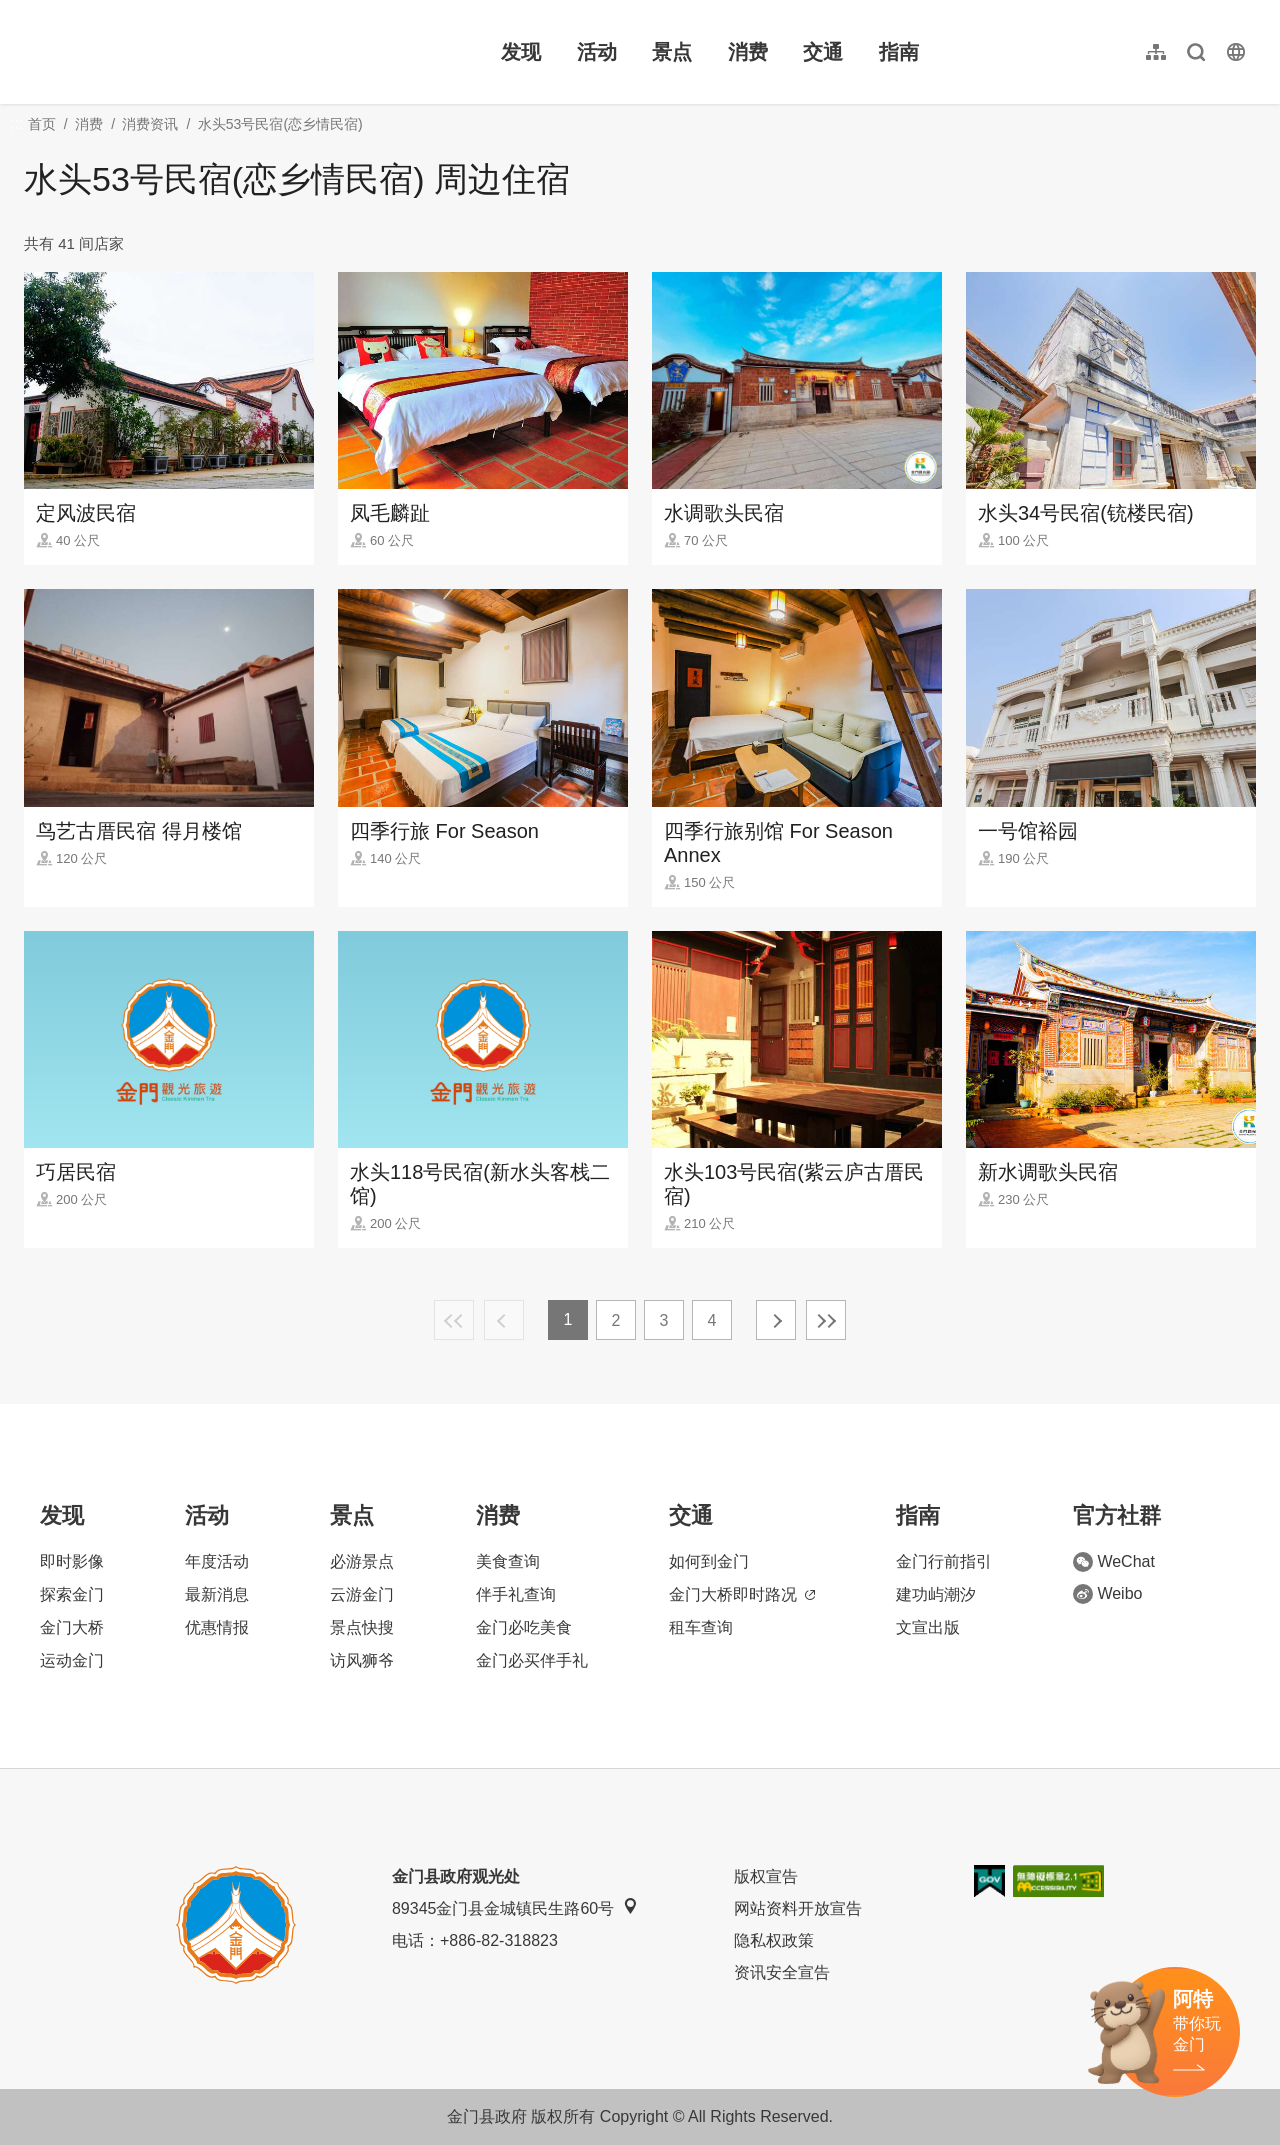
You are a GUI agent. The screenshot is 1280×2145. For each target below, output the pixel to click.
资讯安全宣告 (782, 1972)
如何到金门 (709, 1561)
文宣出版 (928, 1627)
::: (30, 11)
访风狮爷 (362, 1660)
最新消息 (217, 1594)
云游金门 (362, 1594)
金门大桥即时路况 (742, 1594)
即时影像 (72, 1561)
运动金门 (72, 1660)
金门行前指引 (944, 1561)
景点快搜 (362, 1627)
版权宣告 (766, 1876)
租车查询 (701, 1627)
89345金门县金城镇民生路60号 (515, 1907)
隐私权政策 (774, 1940)
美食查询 (508, 1561)
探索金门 (72, 1594)
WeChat (1114, 1562)
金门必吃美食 (524, 1627)
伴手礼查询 (516, 1594)
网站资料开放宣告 (798, 1908)
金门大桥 (72, 1627)
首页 (42, 124)
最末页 (826, 1320)
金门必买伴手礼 (532, 1660)
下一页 (776, 1320)
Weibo (1107, 1594)
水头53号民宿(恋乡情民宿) (280, 124)
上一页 (504, 1320)
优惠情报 (217, 1627)
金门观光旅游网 (154, 52)
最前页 (454, 1320)
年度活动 (217, 1561)
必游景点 (362, 1561)
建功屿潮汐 (936, 1594)
